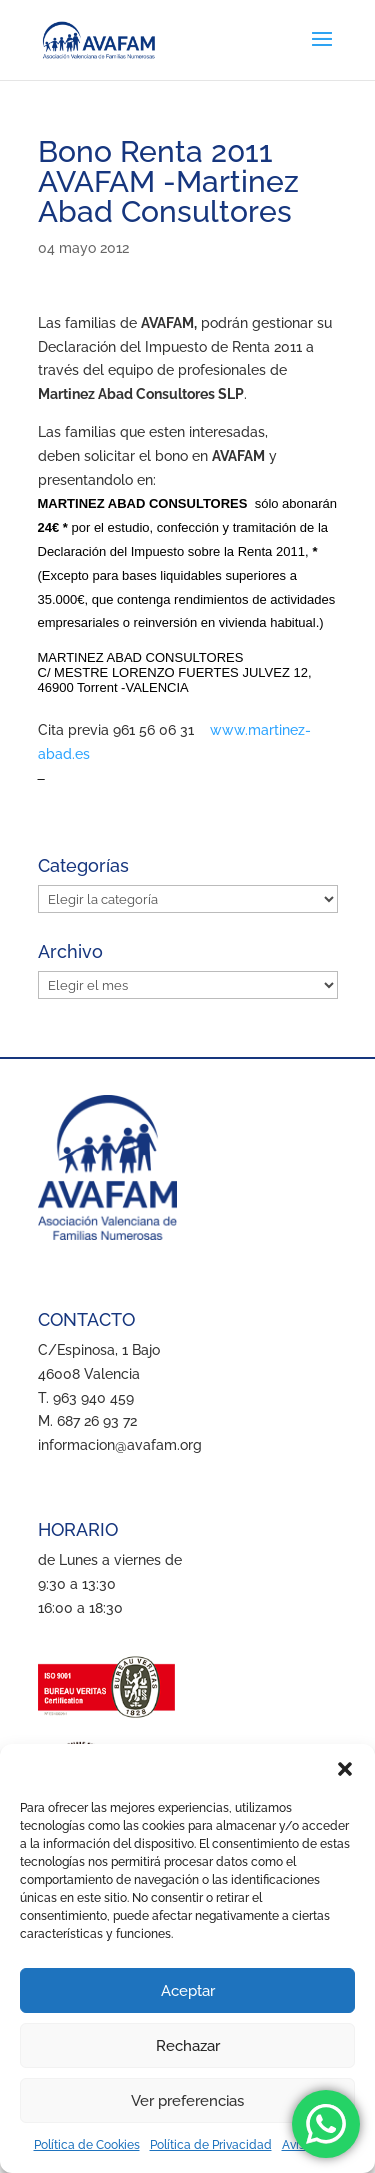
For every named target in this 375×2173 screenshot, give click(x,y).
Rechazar (188, 2046)
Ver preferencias (187, 2101)
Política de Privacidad (211, 2145)
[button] (345, 1769)
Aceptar (188, 1991)
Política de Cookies (87, 2145)
